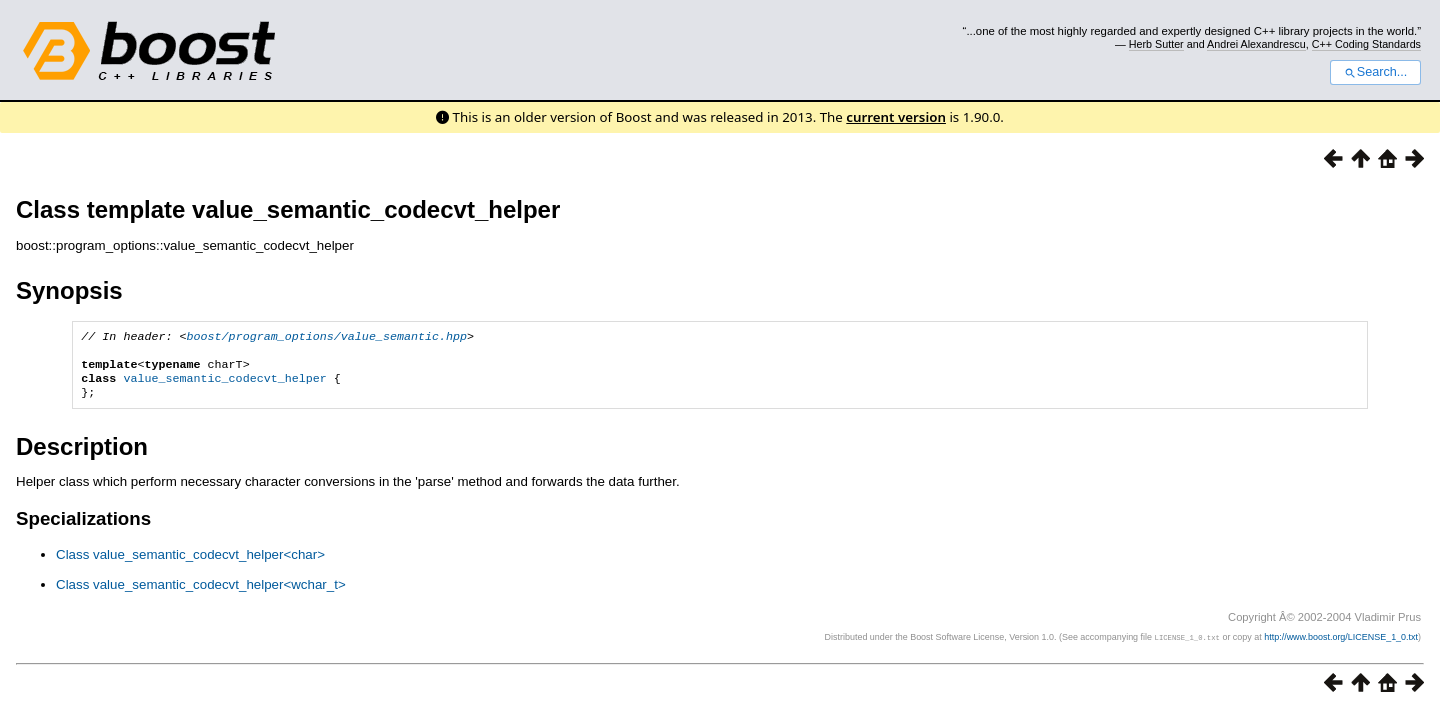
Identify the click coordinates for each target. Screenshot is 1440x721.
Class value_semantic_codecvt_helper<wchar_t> (201, 594)
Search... (1375, 72)
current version (896, 117)
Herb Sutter (1156, 44)
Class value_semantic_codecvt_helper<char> (190, 564)
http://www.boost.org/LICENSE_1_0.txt (1341, 647)
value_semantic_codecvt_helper (224, 386)
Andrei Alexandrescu (1256, 44)
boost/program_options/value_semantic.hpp (327, 338)
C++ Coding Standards (1366, 44)
